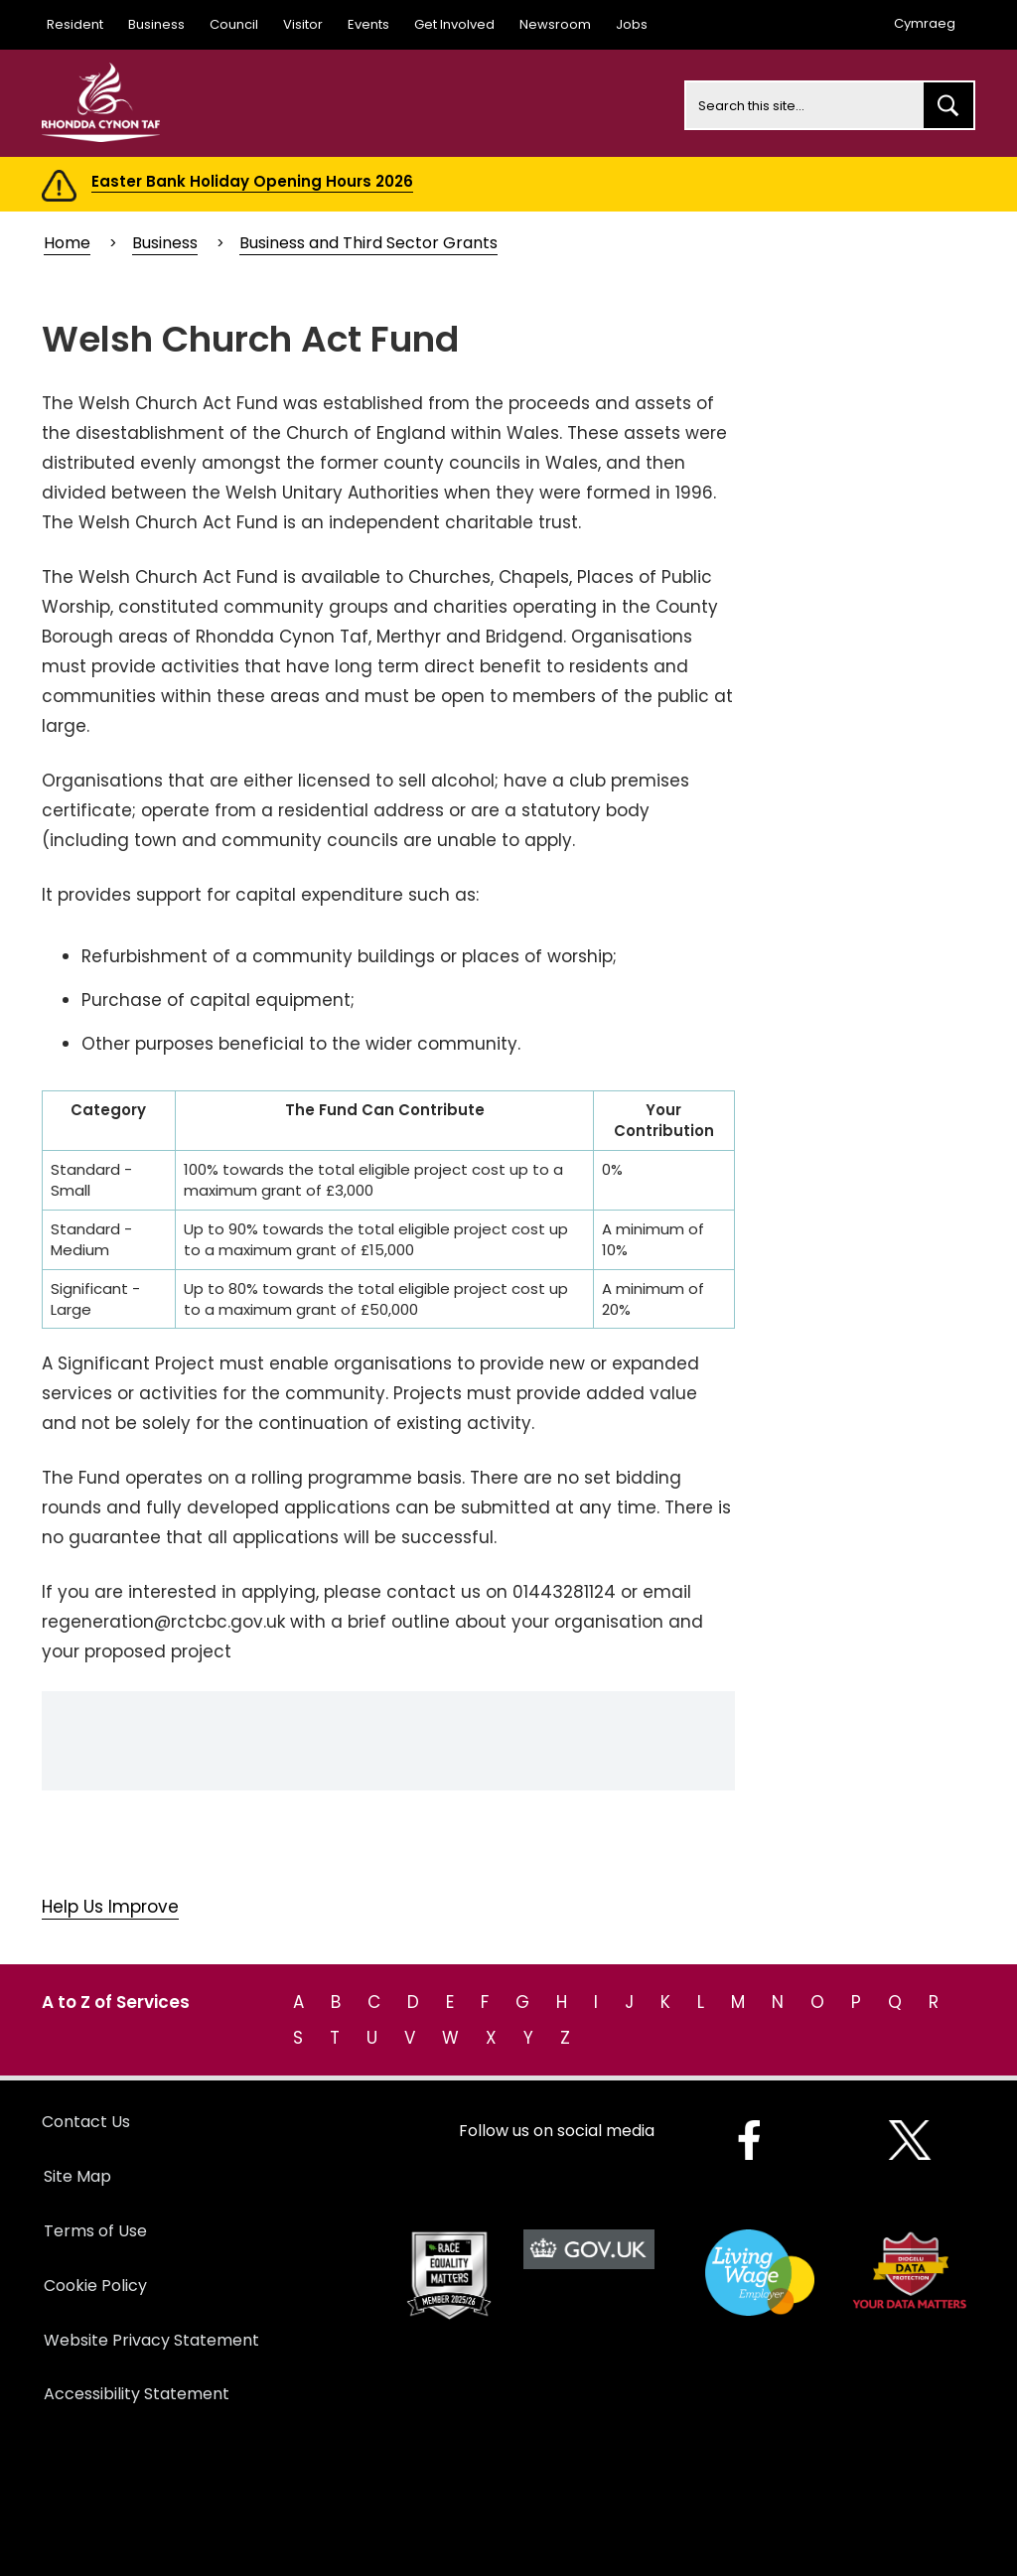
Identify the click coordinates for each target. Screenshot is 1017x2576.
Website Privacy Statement (151, 2340)
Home (67, 242)
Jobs (632, 24)
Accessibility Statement (136, 2393)
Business (156, 24)
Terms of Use (95, 2230)
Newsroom (555, 24)
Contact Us (86, 2121)
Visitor (303, 24)
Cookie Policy (95, 2285)
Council (234, 24)
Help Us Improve (110, 1907)
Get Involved (454, 24)
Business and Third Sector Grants (368, 242)
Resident (75, 24)
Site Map (77, 2176)
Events (368, 24)
